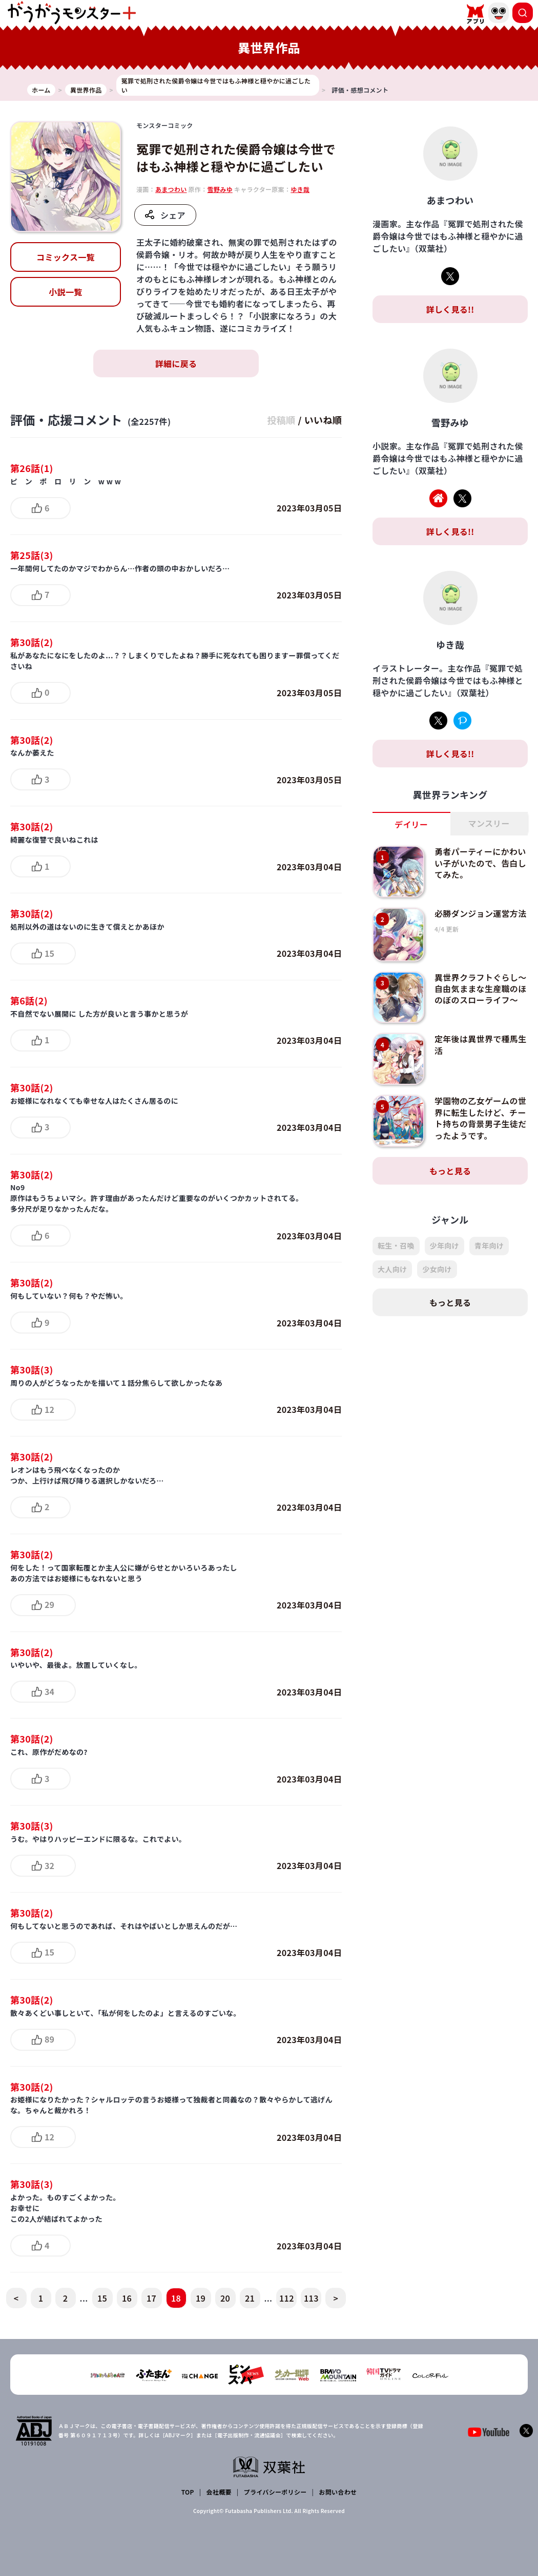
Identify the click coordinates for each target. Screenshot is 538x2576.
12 (49, 1409)
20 (225, 2298)
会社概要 (219, 2491)
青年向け (489, 1245)
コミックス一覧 (65, 257)
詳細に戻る (176, 363)
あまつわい (171, 189)
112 (286, 2298)
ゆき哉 (300, 189)
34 (49, 1691)
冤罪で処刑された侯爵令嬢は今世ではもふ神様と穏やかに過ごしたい (236, 157)
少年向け (444, 1245)
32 (49, 1865)
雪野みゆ (220, 189)
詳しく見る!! (450, 309)
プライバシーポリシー (275, 2491)
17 (151, 2298)
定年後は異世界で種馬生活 (480, 1044)
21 (250, 2298)
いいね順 (323, 419)
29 (49, 1604)
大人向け (392, 1269)
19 (200, 2298)
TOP (187, 2491)
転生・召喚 (396, 1245)
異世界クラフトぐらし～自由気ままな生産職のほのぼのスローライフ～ (480, 988)
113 (311, 2298)
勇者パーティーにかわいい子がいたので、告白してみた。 (480, 863)
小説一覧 (65, 292)
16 (127, 2298)
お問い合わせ (338, 2491)
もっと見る (450, 1171)
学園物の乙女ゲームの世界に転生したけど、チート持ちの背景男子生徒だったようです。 (480, 1117)
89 (49, 2039)
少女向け (436, 1269)
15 (49, 953)
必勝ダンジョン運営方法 (480, 913)
